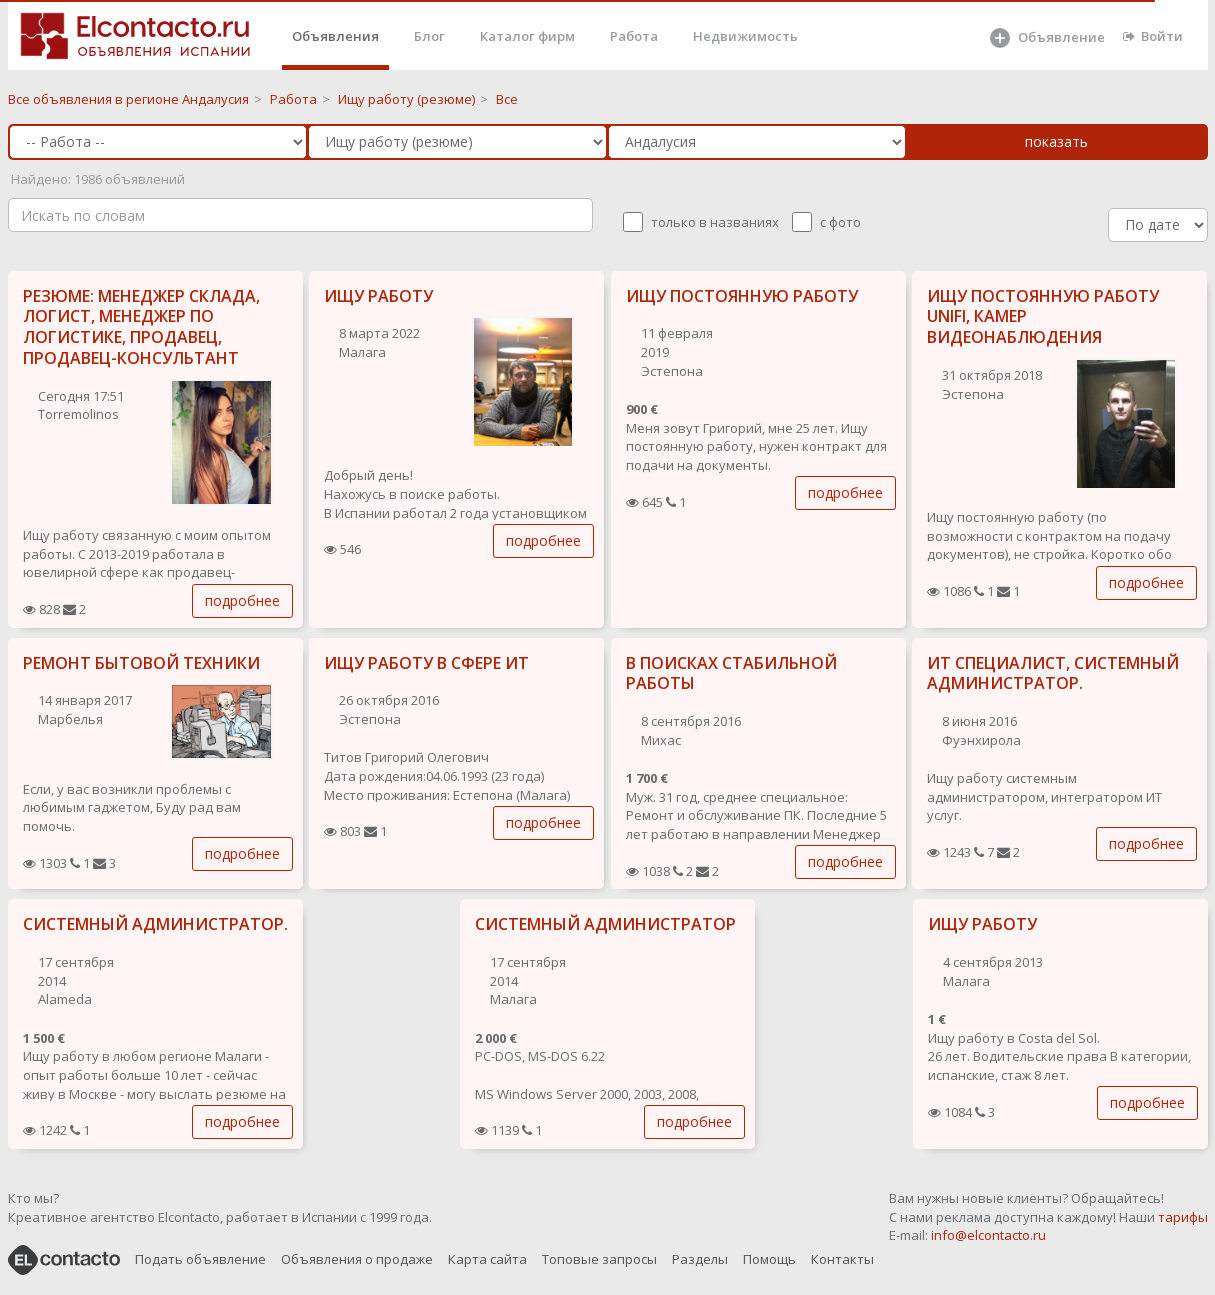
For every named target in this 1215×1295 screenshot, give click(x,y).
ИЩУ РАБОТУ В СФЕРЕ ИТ (426, 663)
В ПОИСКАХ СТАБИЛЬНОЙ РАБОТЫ (731, 673)
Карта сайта (487, 1259)
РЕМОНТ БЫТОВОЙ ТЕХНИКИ (141, 663)
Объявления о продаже (357, 1259)
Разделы (700, 1259)
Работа (634, 36)
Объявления (335, 36)
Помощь (769, 1259)
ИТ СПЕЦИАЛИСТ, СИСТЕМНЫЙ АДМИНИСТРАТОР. (1053, 673)
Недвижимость (745, 36)
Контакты (842, 1259)
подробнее (242, 600)
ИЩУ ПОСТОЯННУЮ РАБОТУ (742, 296)
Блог (429, 36)
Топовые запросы (599, 1259)
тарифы (1183, 1217)
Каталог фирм (527, 36)
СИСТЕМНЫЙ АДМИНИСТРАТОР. (155, 924)
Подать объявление (200, 1259)
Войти (1153, 36)
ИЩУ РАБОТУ (378, 296)
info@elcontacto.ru (988, 1235)
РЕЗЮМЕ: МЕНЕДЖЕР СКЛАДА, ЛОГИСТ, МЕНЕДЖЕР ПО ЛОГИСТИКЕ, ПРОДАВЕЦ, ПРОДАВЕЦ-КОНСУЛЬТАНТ (141, 327)
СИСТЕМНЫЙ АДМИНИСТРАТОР (605, 924)
